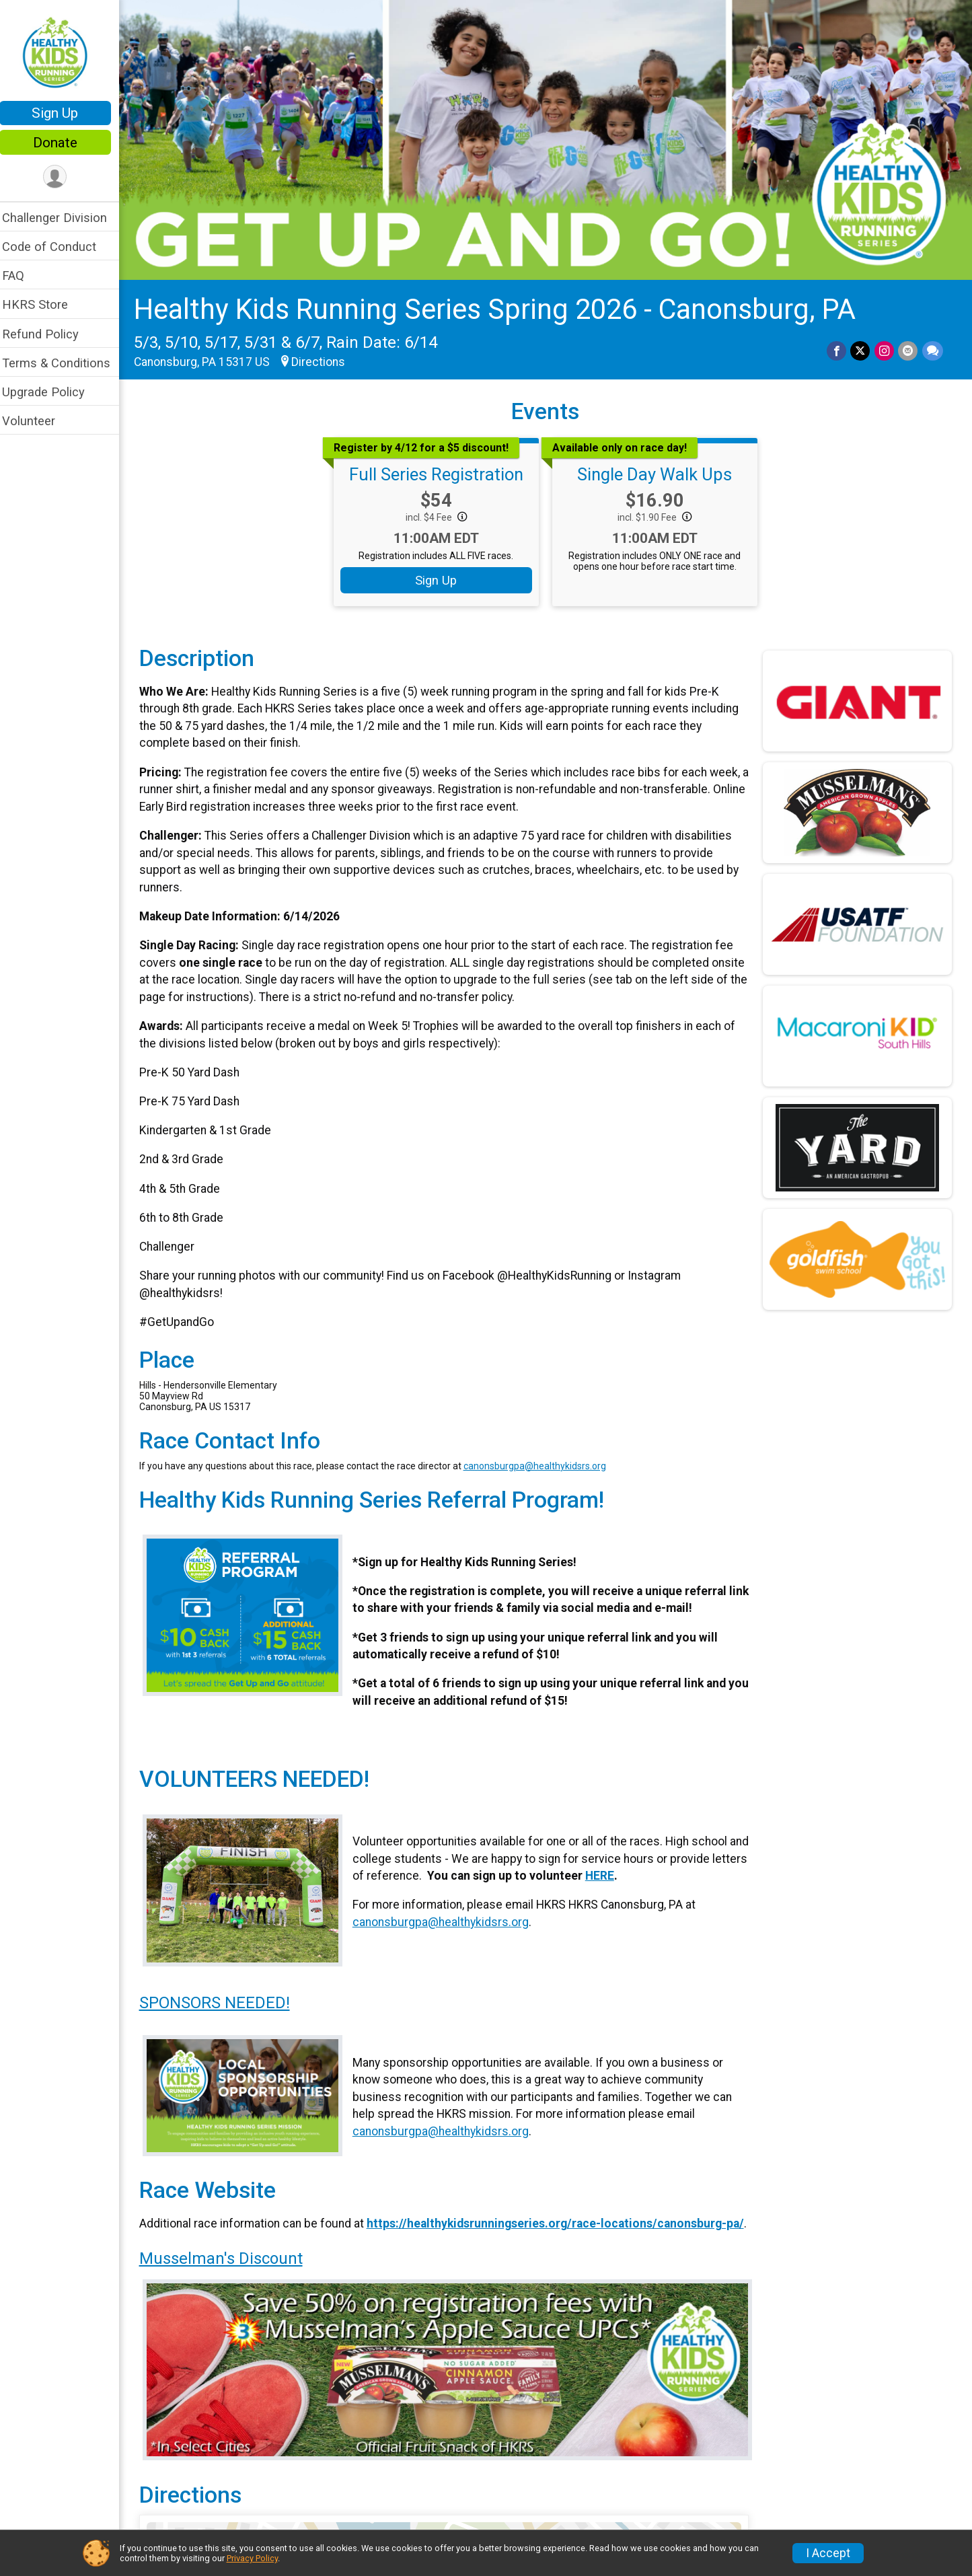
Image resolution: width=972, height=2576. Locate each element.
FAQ (22, 275)
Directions (327, 358)
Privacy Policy (252, 2558)
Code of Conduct (58, 247)
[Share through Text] (932, 348)
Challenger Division (63, 218)
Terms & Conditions (65, 363)
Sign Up (64, 113)
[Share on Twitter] (861, 348)
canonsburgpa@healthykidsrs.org (543, 1462)
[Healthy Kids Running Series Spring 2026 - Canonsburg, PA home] (64, 51)
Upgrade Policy (52, 392)
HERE (644, 1873)
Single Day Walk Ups (659, 472)
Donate (64, 143)
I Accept (828, 2553)
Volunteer (37, 421)
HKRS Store (44, 304)
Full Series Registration (441, 472)
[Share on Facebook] (838, 348)
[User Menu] (64, 177)
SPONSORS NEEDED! (223, 1998)
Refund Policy (49, 334)
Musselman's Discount (229, 2269)
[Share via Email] (908, 348)
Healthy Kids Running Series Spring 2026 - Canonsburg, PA (503, 305)
